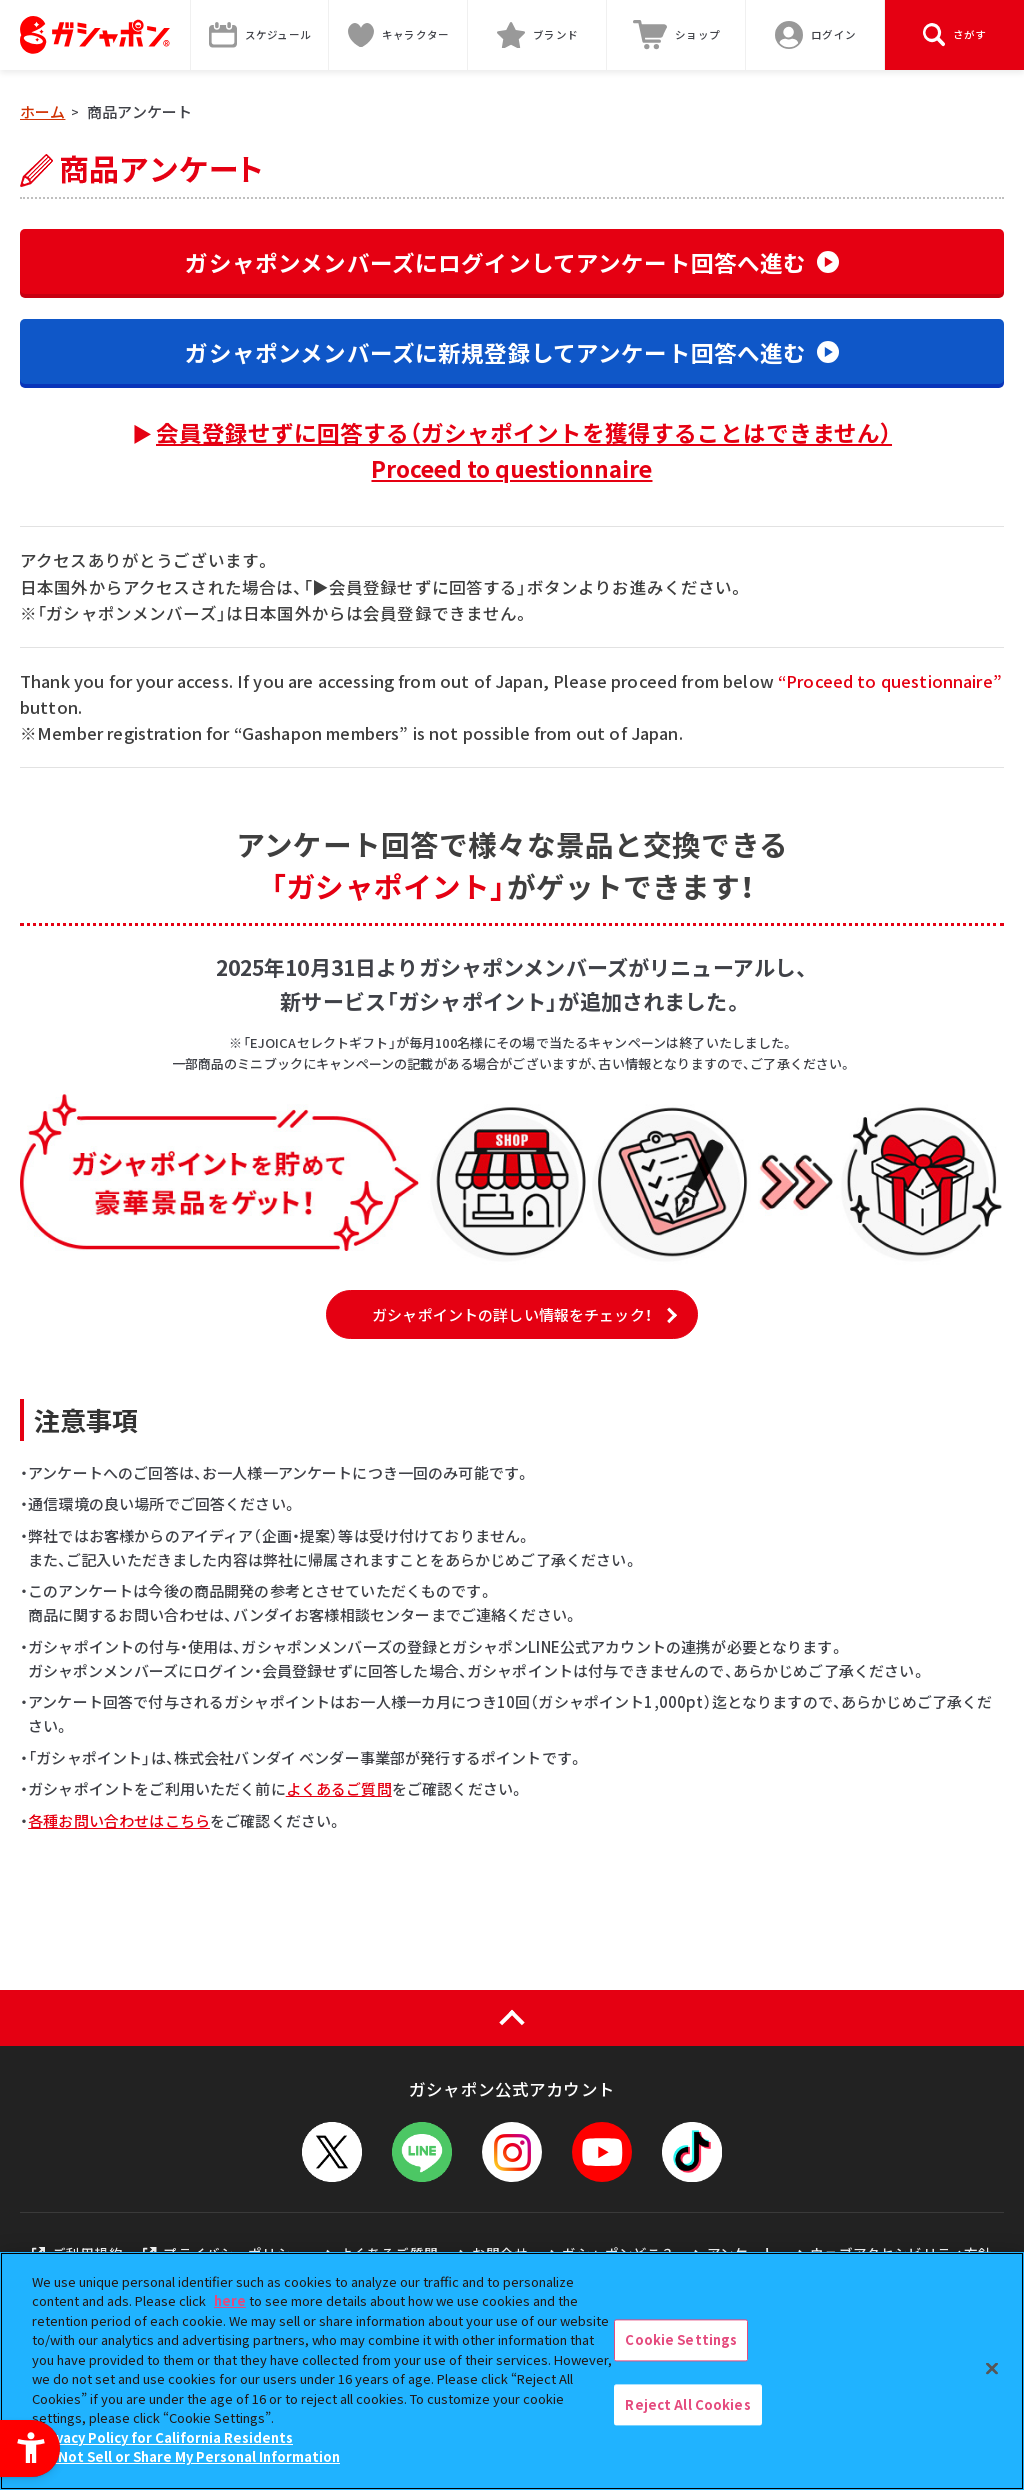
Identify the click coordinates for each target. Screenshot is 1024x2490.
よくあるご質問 (339, 1788)
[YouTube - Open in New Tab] (602, 2152)
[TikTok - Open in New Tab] (692, 2152)
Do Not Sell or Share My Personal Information (188, 2456)
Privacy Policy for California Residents (165, 2437)
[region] (512, 2371)
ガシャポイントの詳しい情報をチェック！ (512, 1314)
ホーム (42, 111)
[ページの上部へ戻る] (512, 2018)
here (230, 2300)
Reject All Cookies (687, 2404)
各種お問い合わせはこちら (119, 1820)
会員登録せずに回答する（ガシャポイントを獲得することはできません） (524, 450)
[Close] (992, 2368)
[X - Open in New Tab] (332, 2152)
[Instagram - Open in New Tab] (512, 2152)
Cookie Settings (681, 2339)
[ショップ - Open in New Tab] (676, 35)
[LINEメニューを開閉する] (422, 2152)
